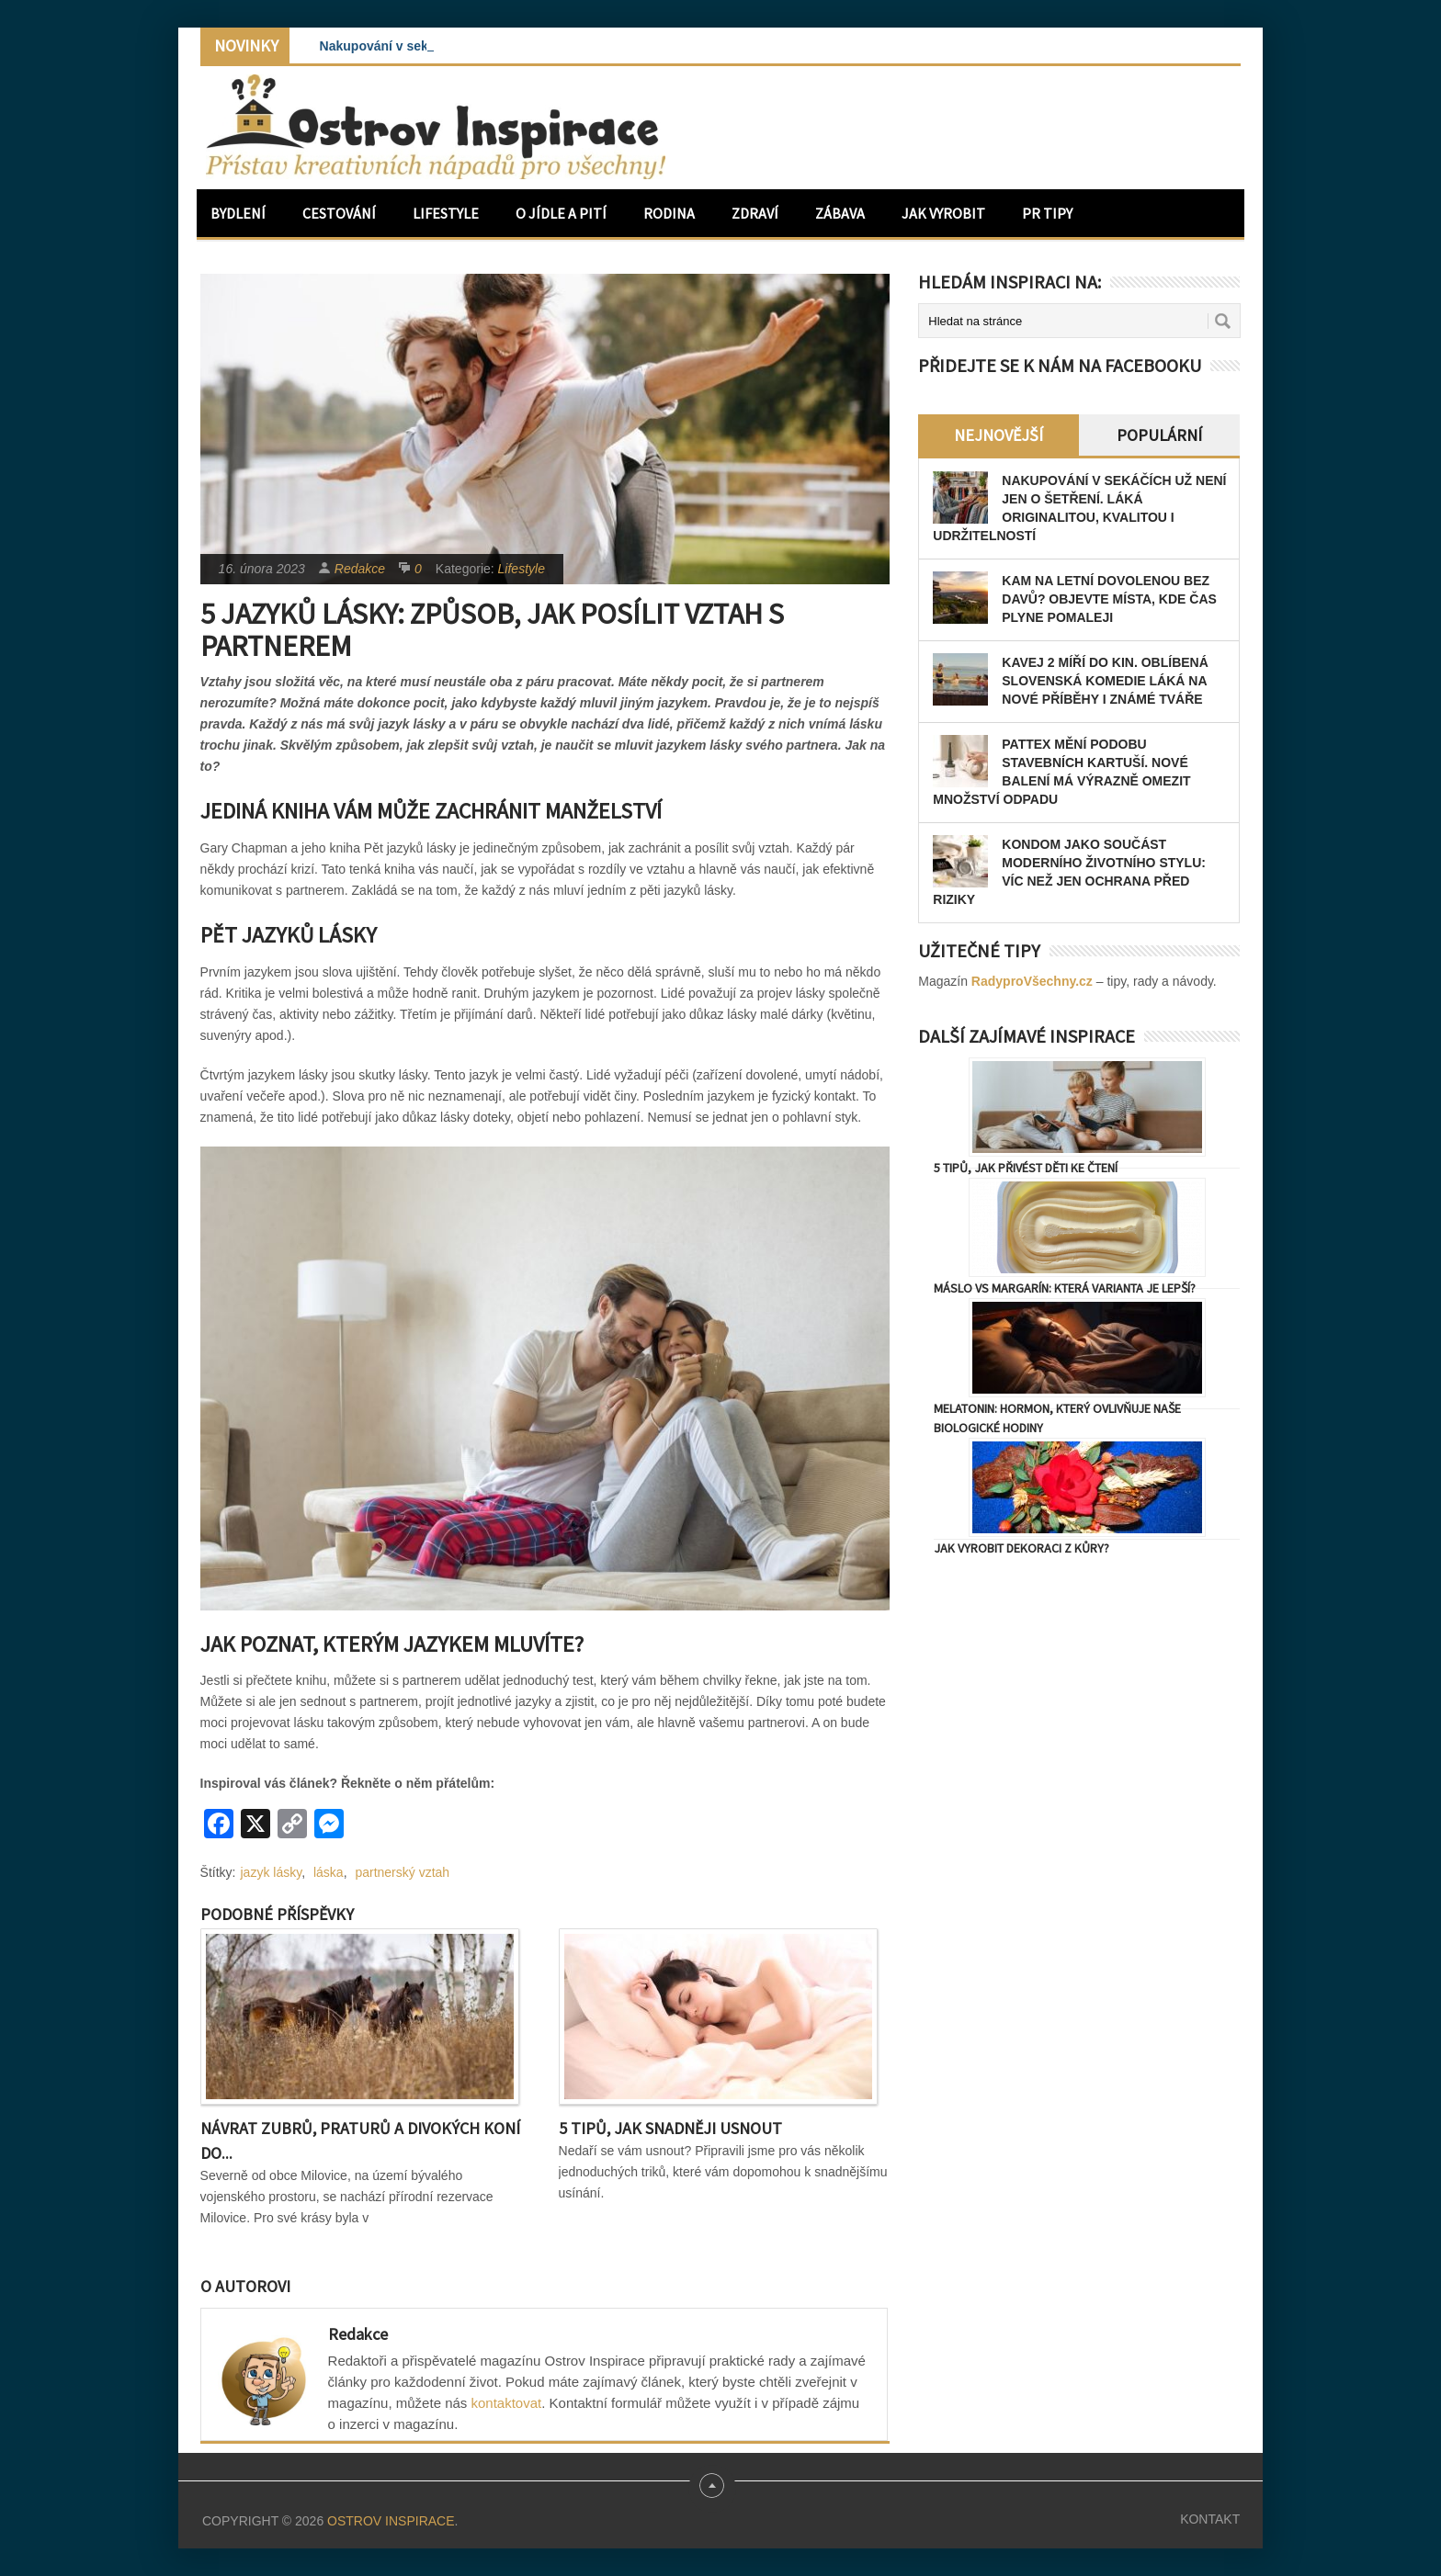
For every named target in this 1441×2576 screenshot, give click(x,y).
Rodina (669, 213)
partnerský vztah (402, 1872)
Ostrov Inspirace (390, 2521)
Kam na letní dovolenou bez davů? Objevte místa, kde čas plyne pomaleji (1109, 599)
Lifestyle (446, 213)
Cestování (339, 213)
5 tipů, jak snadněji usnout (670, 2128)
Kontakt (1210, 2519)
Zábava (840, 213)
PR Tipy (1047, 213)
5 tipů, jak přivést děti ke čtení (1026, 1167)
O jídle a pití (561, 213)
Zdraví (755, 213)
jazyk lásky (271, 1872)
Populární (1159, 435)
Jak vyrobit (943, 213)
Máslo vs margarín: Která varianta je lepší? (1065, 1288)
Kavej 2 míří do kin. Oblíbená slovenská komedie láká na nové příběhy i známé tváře (1105, 680)
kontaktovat (506, 2403)
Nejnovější (998, 435)
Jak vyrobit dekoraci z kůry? (1021, 1548)
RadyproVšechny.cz (1032, 981)
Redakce (360, 568)
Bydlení (238, 213)
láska (328, 1872)
